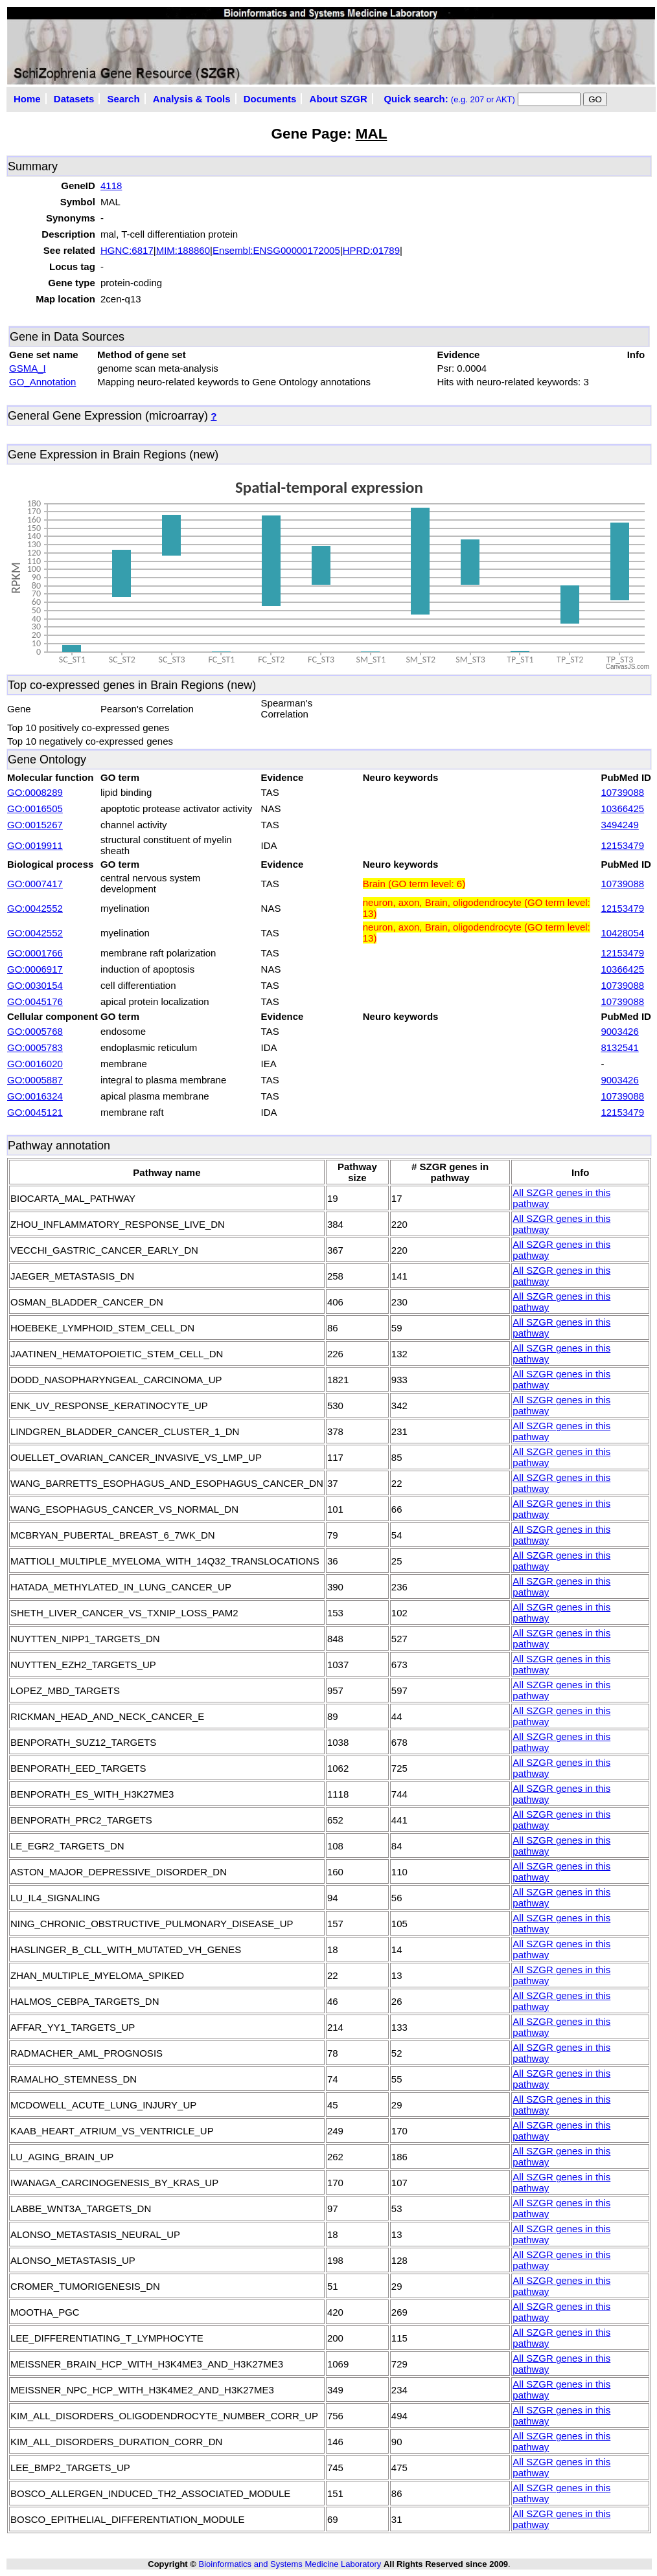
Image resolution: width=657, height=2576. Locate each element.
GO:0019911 (35, 845)
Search (124, 98)
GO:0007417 (35, 883)
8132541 (619, 1047)
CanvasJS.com (627, 666)
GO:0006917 (35, 969)
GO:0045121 (35, 1112)
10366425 (622, 808)
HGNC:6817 (127, 250)
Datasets (74, 98)
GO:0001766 (35, 952)
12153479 (622, 845)
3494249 (619, 824)
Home (27, 98)
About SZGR (338, 98)
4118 (111, 185)
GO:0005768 (35, 1031)
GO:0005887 (35, 1079)
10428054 (622, 932)
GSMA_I (27, 368)
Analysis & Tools (192, 98)
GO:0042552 (35, 908)
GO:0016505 (35, 808)
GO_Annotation (42, 381)
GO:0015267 (35, 824)
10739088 (622, 792)
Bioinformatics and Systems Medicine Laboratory (289, 2564)
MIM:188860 (183, 250)
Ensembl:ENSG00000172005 (276, 250)
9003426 (619, 1031)
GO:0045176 (35, 1001)
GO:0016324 (35, 1096)
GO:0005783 (35, 1047)
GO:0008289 (35, 792)
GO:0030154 (35, 985)
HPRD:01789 (371, 250)
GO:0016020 (35, 1063)
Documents (270, 98)
